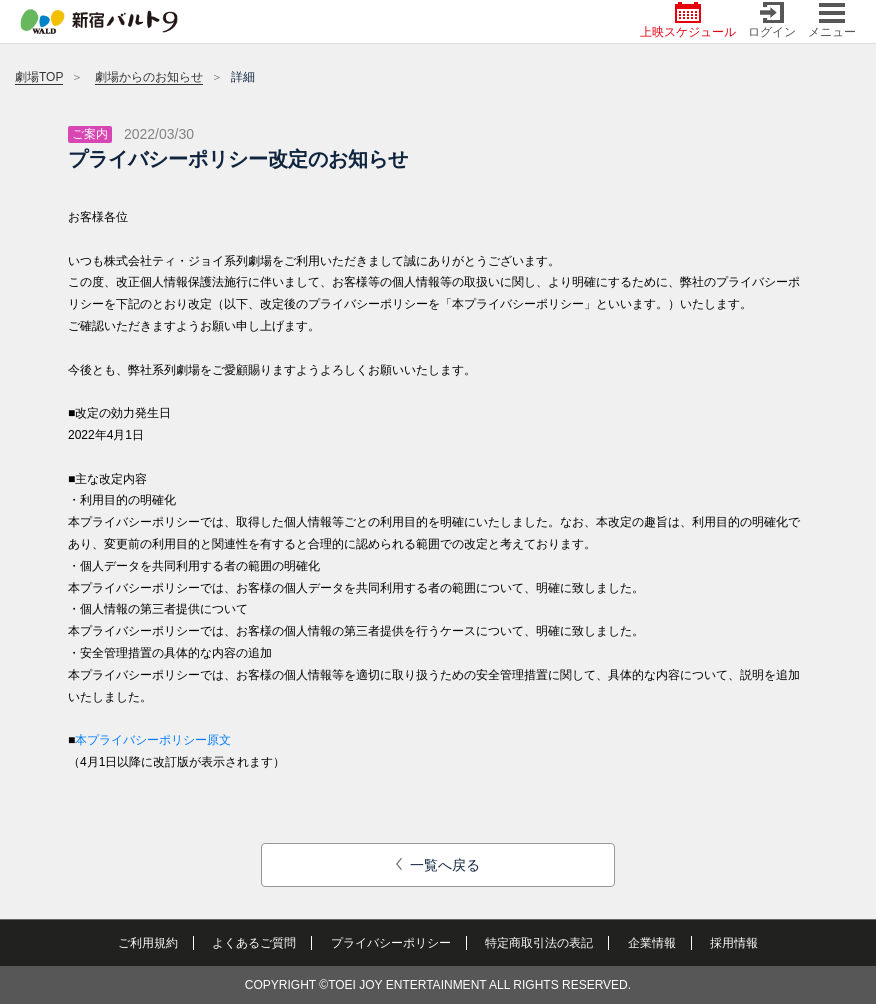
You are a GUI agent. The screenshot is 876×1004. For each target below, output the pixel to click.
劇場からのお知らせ (149, 77)
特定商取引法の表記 (539, 943)
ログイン (772, 20)
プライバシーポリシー (391, 943)
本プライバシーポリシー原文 (153, 740)
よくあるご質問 (254, 943)
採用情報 (734, 943)
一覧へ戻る (438, 865)
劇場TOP (39, 77)
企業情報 (652, 943)
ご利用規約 (148, 943)
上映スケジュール (688, 20)
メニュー (832, 20)
